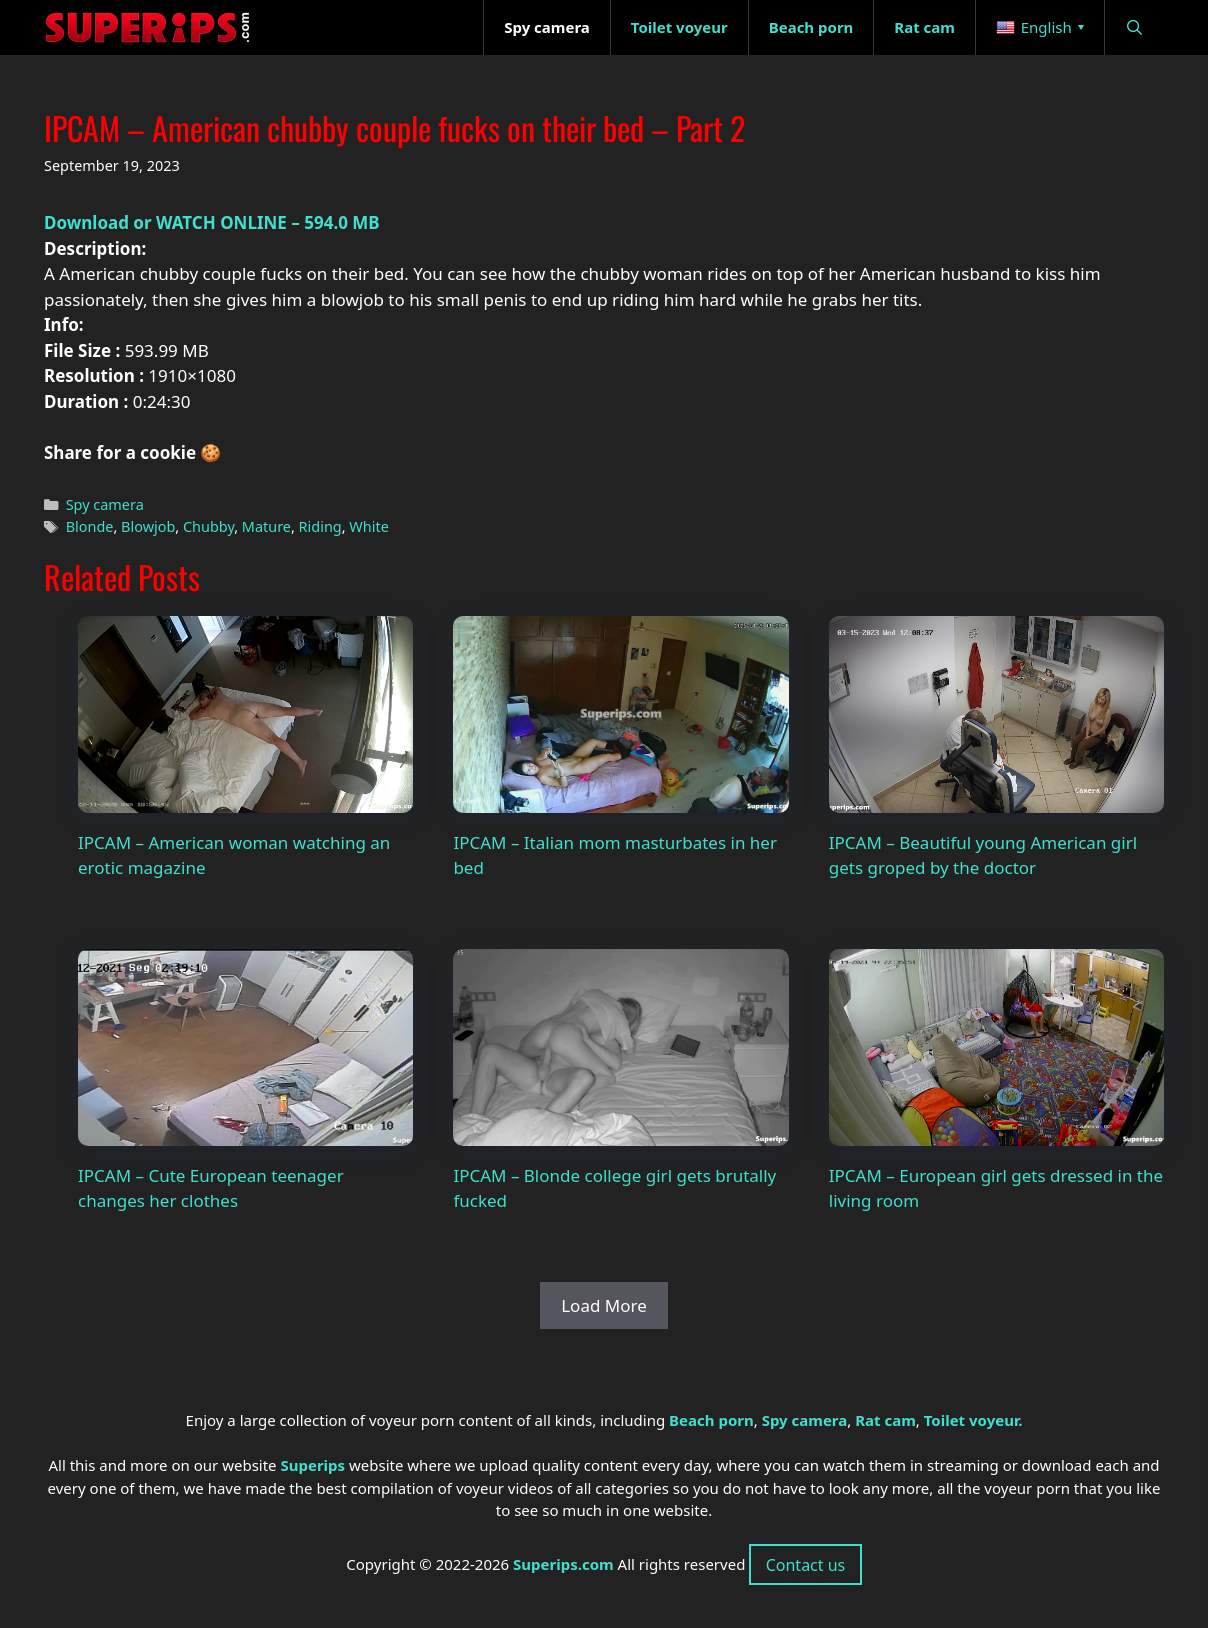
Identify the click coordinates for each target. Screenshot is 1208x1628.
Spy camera (105, 504)
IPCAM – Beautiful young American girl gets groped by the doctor (983, 855)
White (368, 526)
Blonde (90, 526)
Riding (320, 526)
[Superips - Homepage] (147, 27)
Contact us (806, 1565)
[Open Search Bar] (1134, 27)
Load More (604, 1305)
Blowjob (148, 526)
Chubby (208, 526)
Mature (266, 526)
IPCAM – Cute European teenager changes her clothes (211, 1188)
